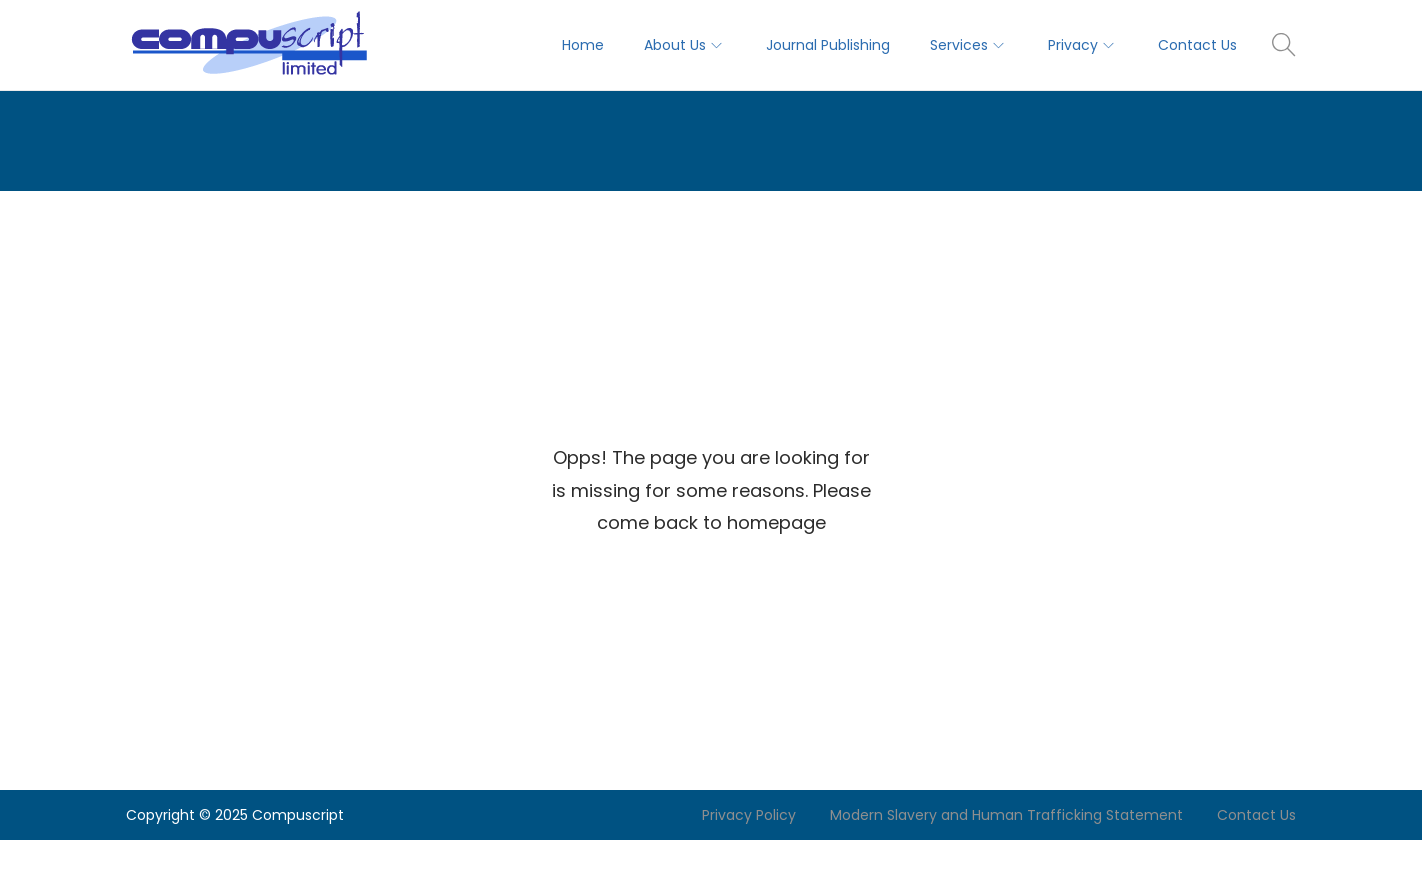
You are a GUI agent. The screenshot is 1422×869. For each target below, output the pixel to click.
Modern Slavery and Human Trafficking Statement (1006, 815)
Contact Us (1256, 815)
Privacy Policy (749, 815)
